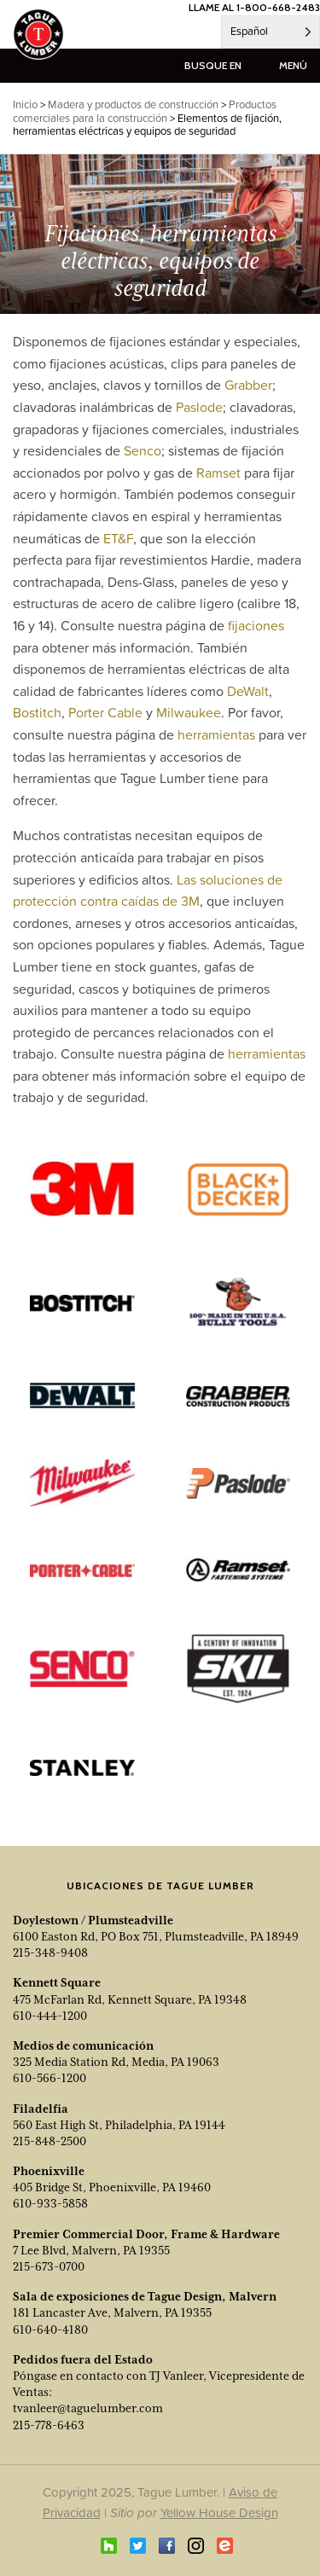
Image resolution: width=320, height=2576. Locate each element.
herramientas (216, 734)
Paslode (199, 407)
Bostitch (37, 712)
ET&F (118, 538)
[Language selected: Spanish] (270, 32)
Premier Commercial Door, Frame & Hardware (146, 2234)
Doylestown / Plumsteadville (93, 1920)
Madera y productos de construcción (133, 104)
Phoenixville (48, 2171)
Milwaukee (188, 712)
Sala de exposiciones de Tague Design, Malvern (144, 2296)
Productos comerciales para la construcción (144, 111)
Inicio (25, 104)
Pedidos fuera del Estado (83, 2359)
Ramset (218, 472)
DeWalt (248, 691)
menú (293, 65)
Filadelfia (40, 2108)
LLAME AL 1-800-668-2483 (254, 7)
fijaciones (256, 625)
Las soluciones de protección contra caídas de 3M (147, 890)
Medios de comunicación (83, 2045)
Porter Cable (105, 712)
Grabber (248, 384)
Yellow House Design (219, 2512)
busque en (212, 65)
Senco (142, 450)
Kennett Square (57, 1982)
